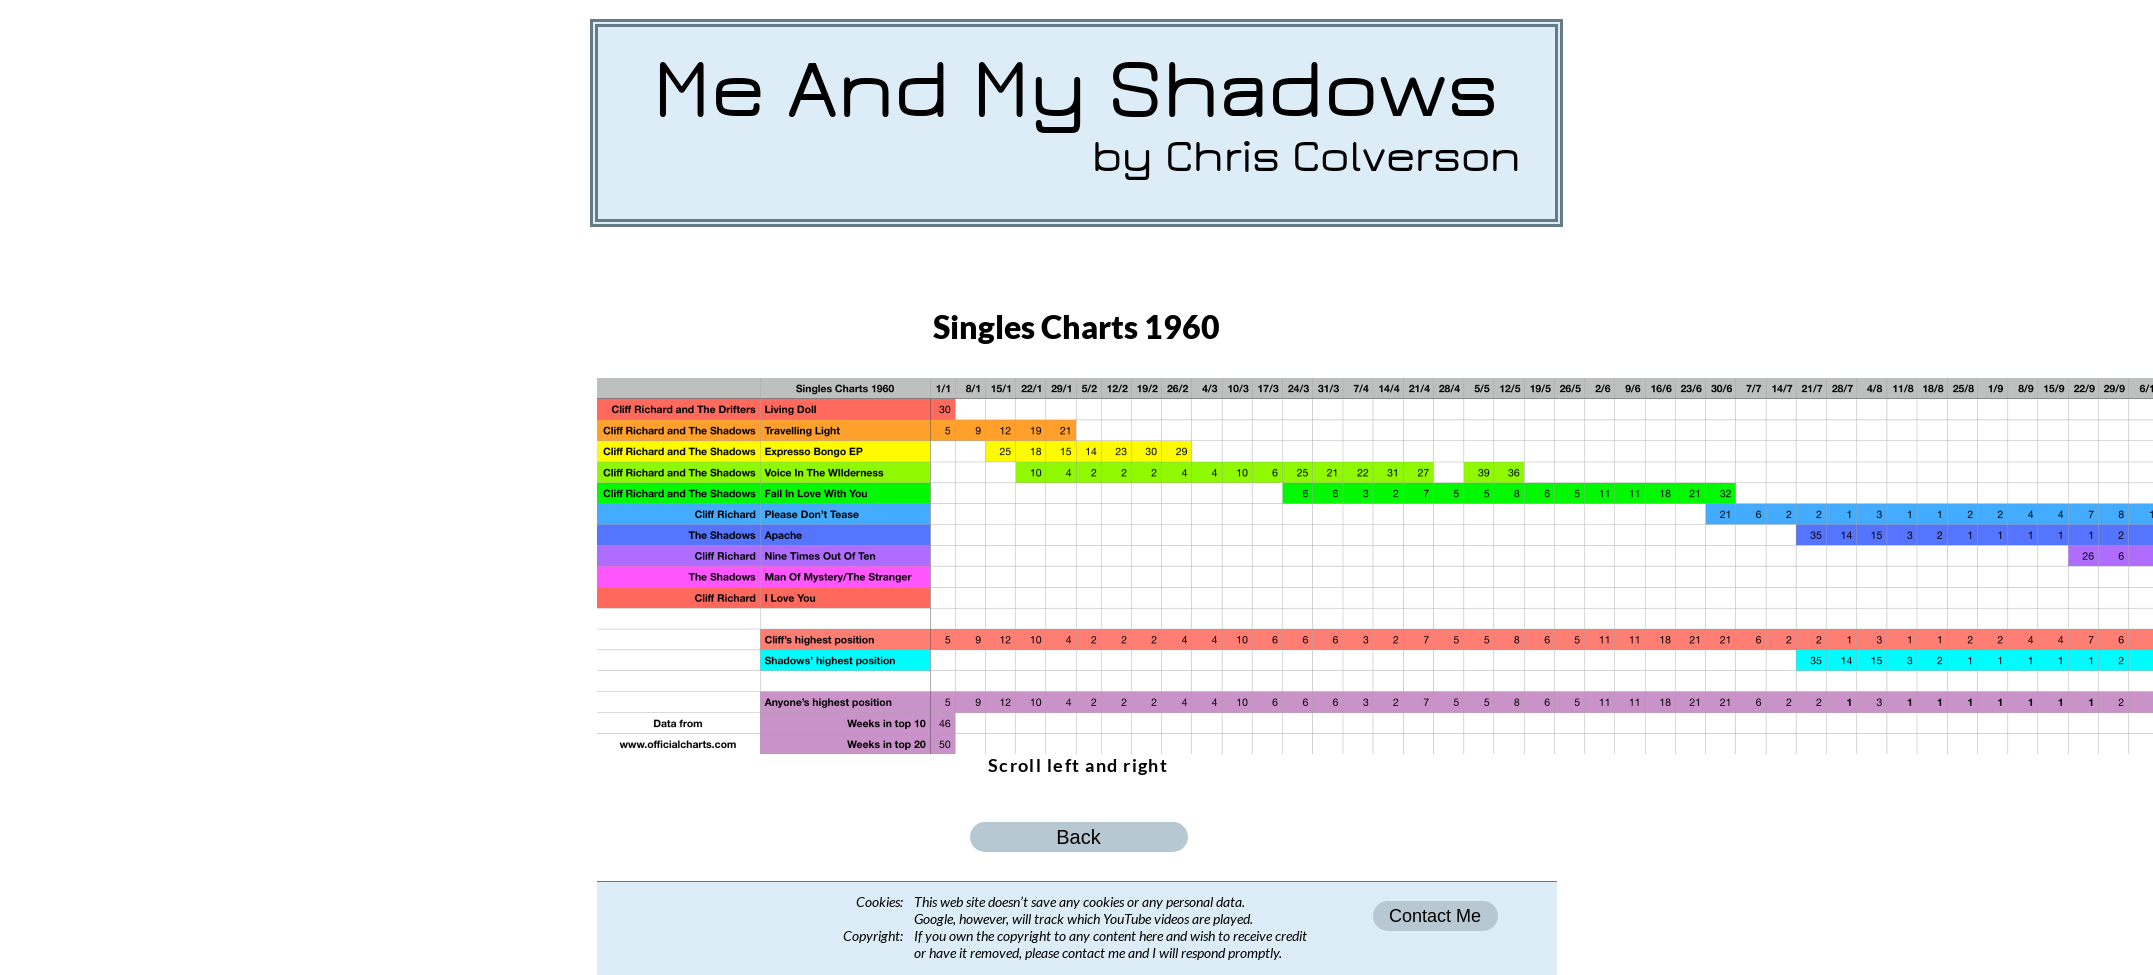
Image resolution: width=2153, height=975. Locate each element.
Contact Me (1435, 916)
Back (1078, 837)
